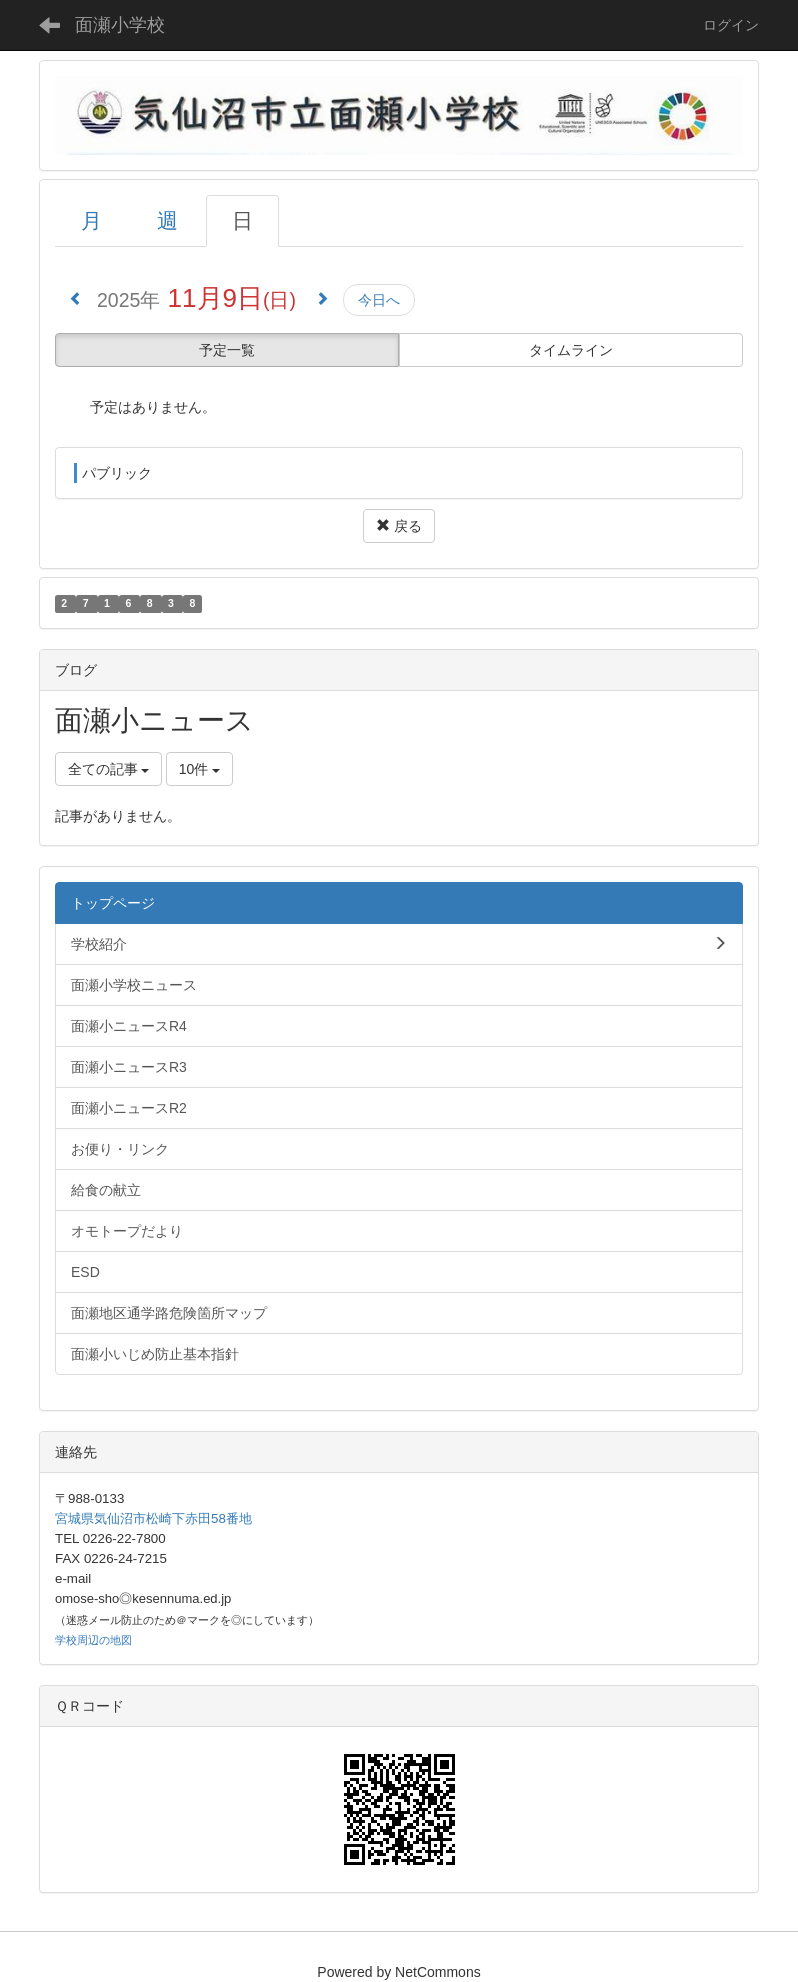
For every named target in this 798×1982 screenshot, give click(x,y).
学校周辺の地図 (93, 1640)
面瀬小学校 (120, 25)
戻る (399, 526)
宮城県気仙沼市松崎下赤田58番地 (153, 1518)
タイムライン (571, 350)
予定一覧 (227, 350)
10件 (199, 769)
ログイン (731, 25)
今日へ (379, 300)
